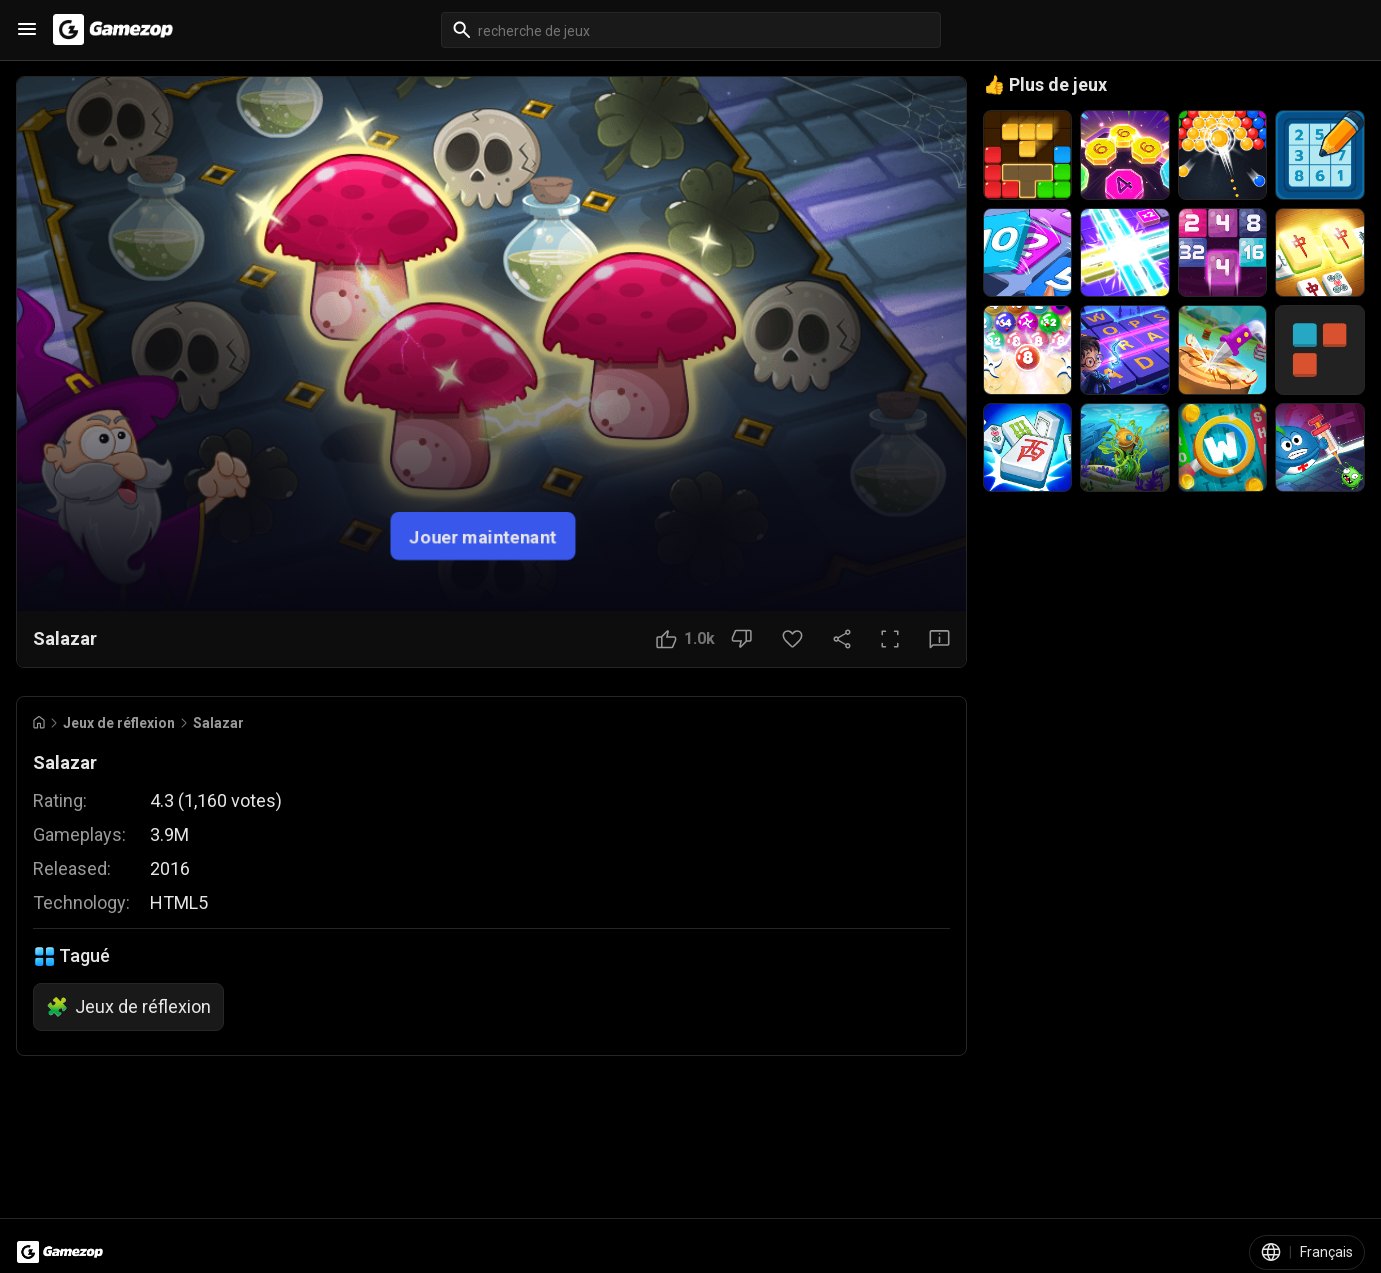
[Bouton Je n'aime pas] (741, 639)
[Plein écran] (890, 639)
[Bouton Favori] (792, 639)
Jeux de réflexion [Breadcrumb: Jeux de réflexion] (119, 723)
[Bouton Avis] (939, 639)
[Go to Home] (39, 722)
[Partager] (842, 639)
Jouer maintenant (483, 535)
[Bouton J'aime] (685, 639)
